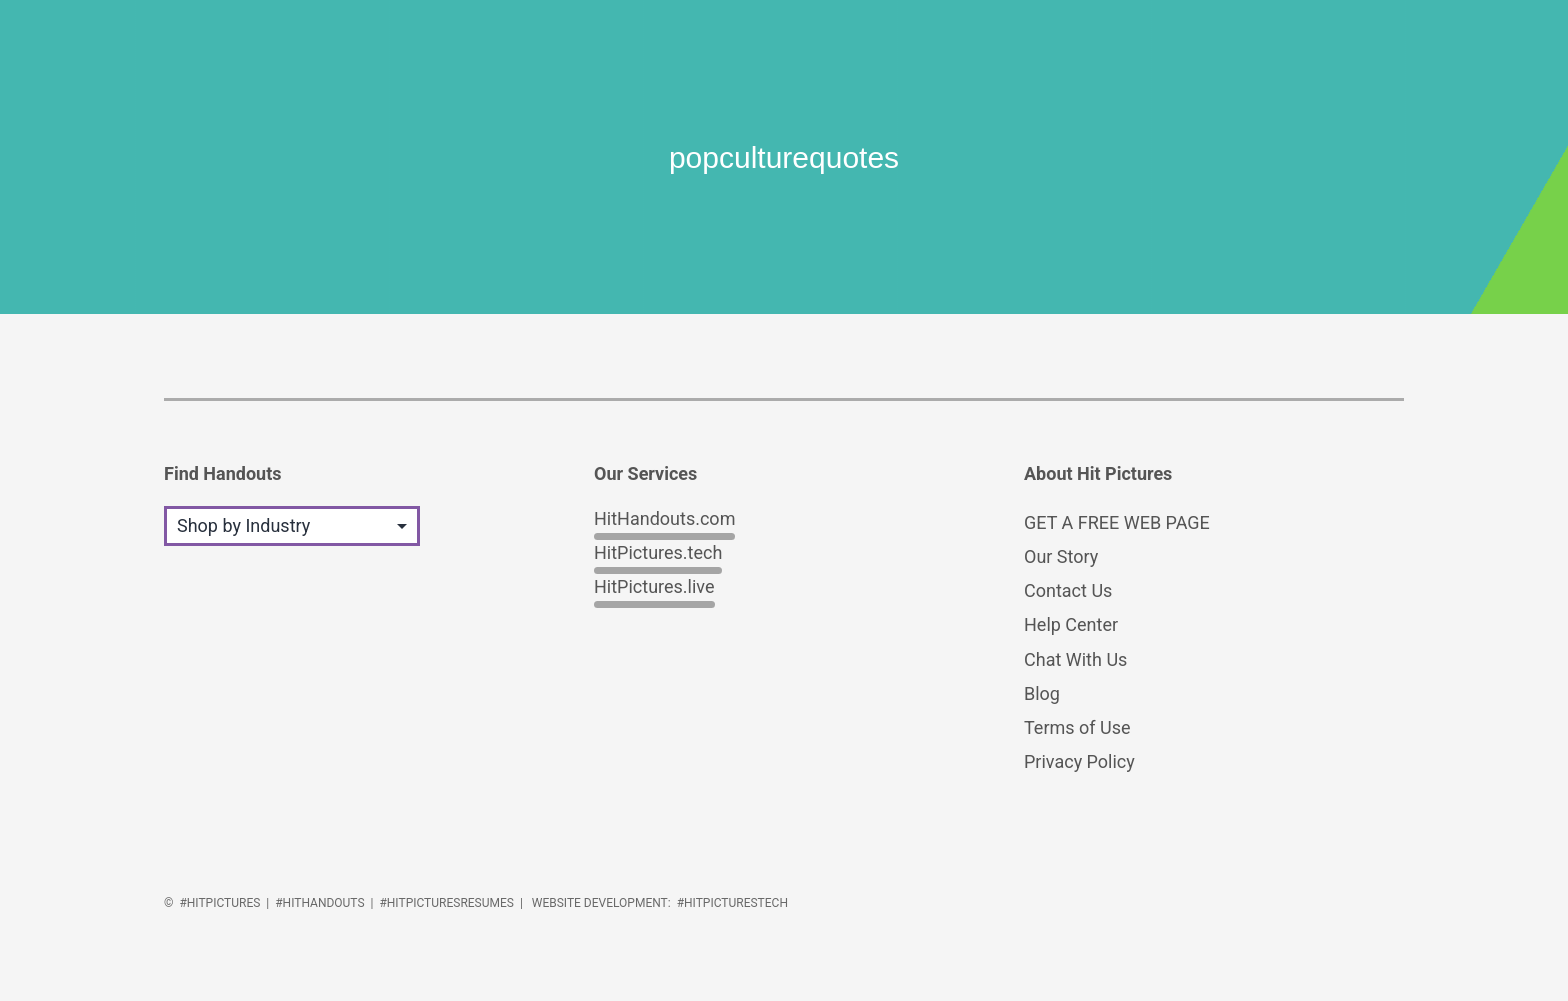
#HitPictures (219, 903)
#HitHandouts (319, 903)
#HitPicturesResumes (446, 903)
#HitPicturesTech (732, 903)
